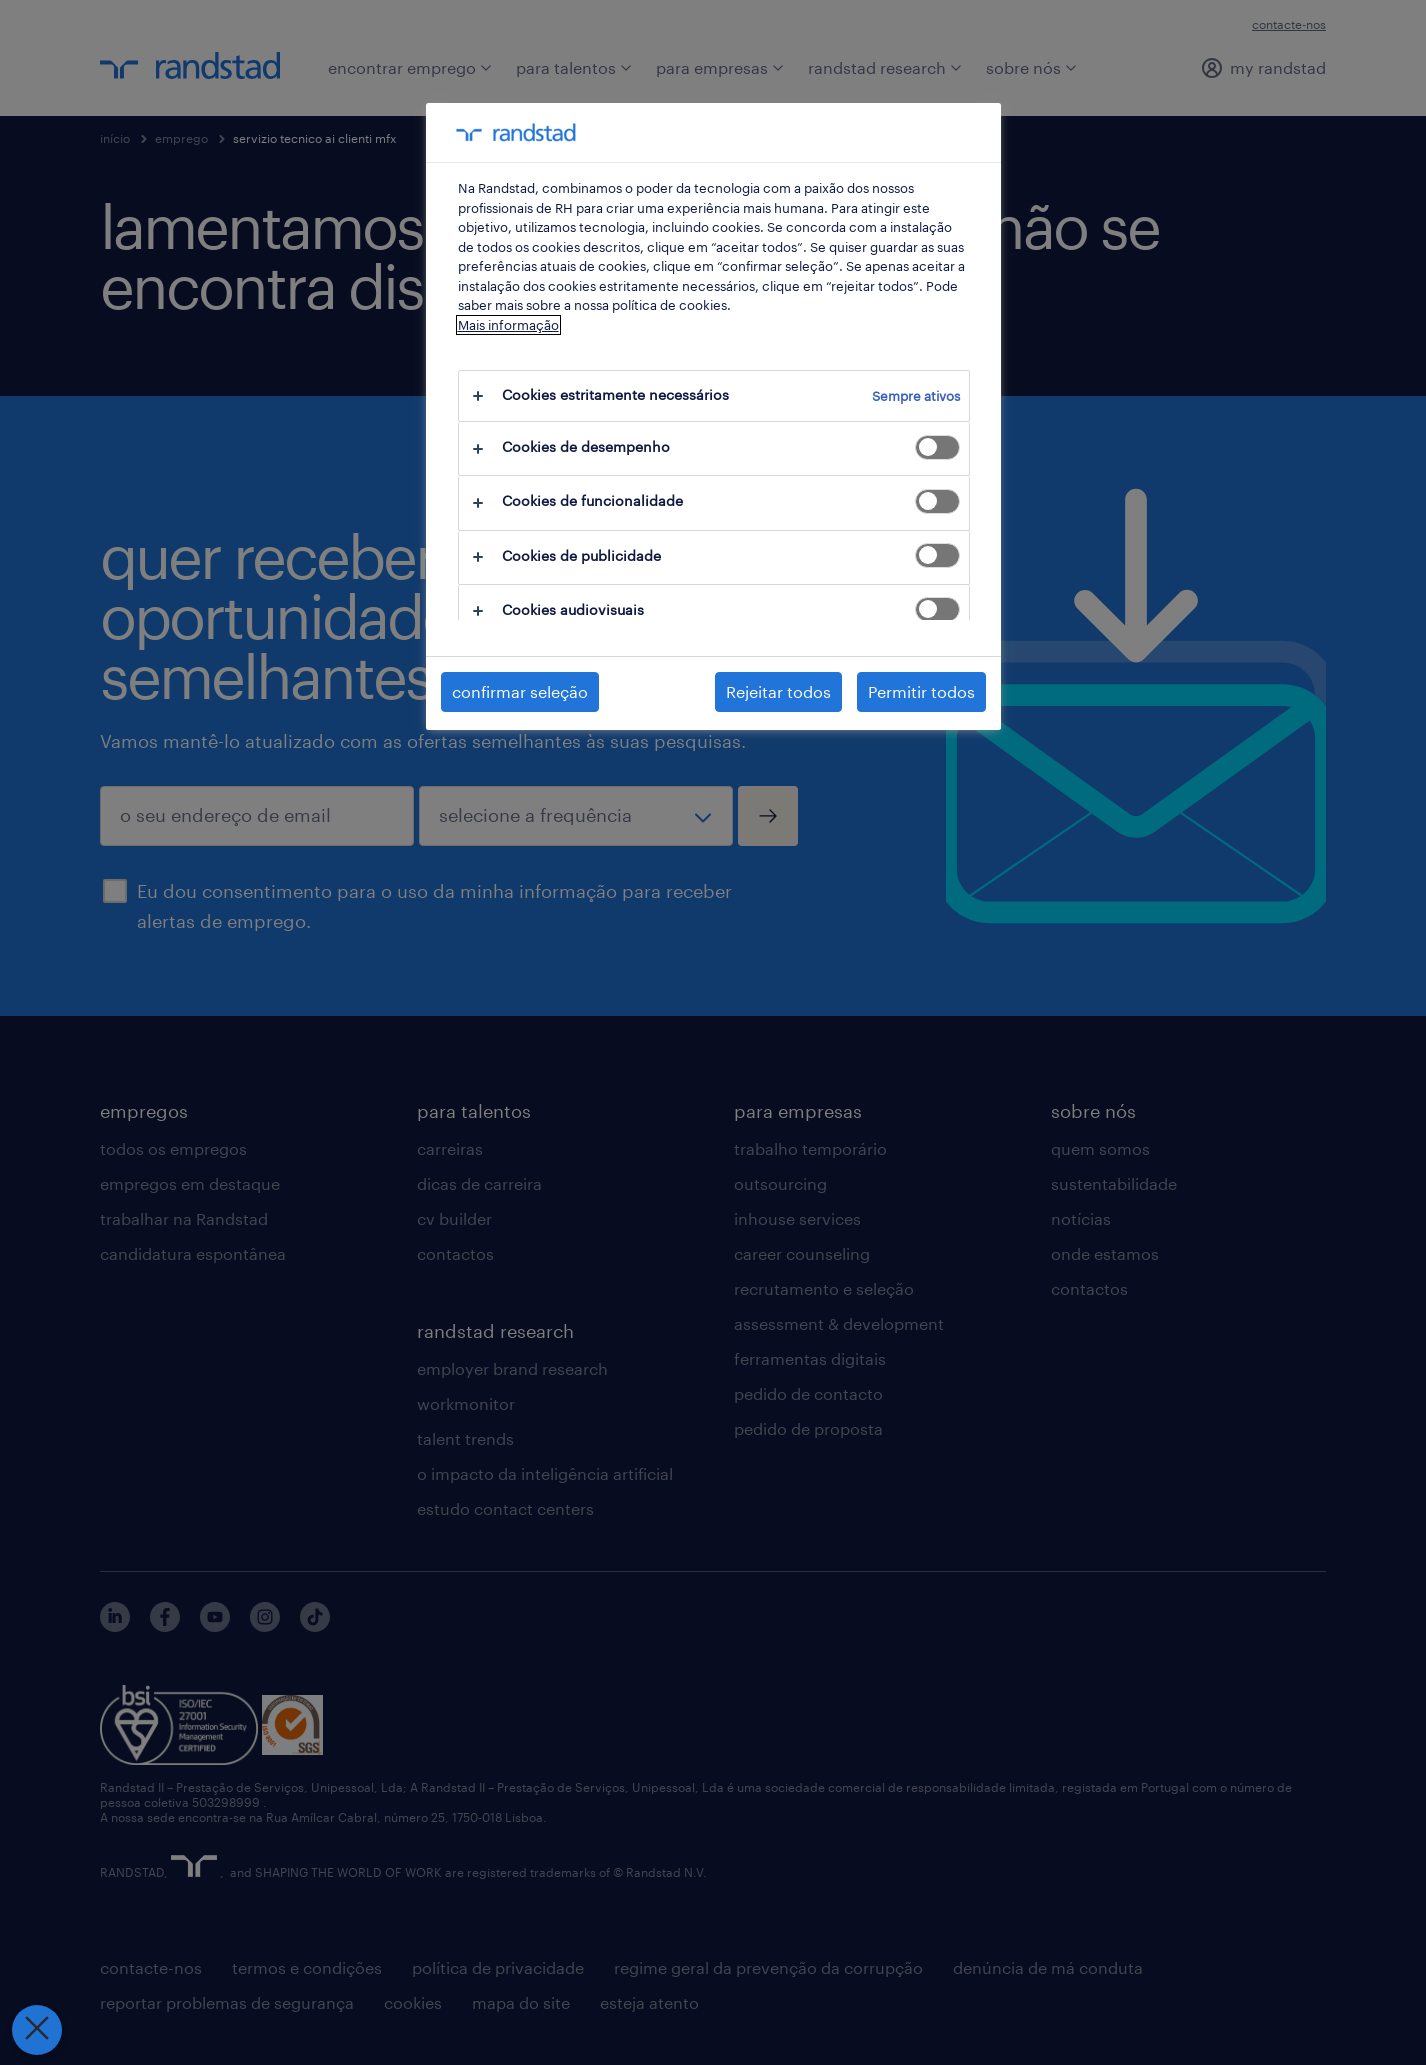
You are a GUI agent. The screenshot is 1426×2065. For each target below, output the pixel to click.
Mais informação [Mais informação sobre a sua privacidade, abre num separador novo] (508, 325)
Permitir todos (921, 691)
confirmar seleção (520, 691)
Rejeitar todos (778, 691)
